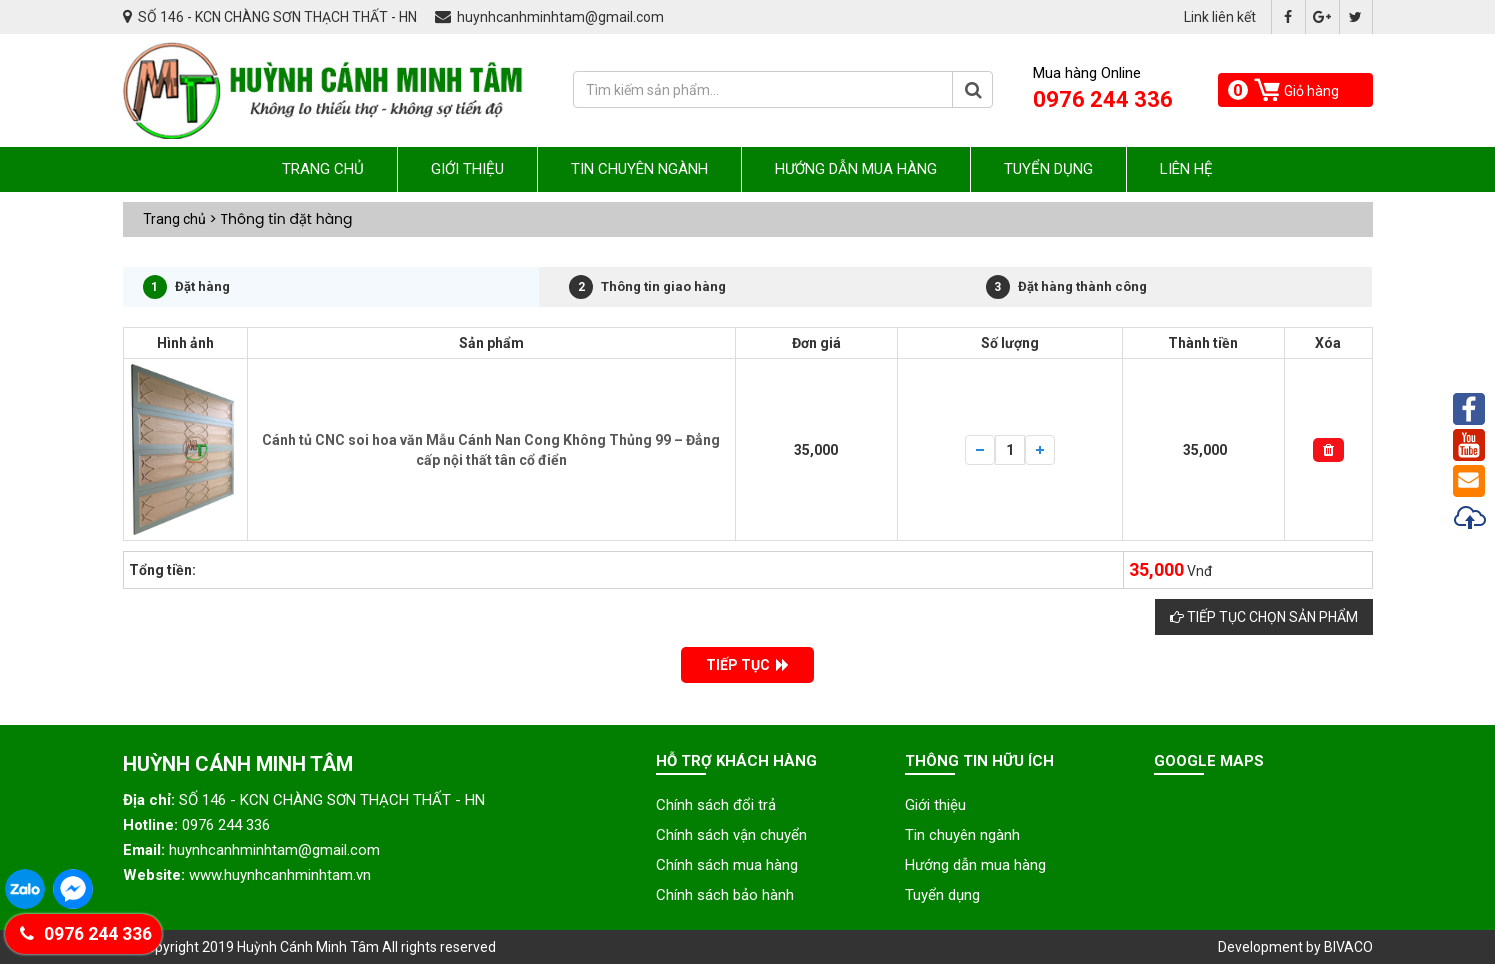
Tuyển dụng (1048, 169)
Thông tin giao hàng (647, 287)
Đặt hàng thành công (1066, 287)
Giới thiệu (467, 169)
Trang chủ (323, 169)
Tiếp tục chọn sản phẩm (1264, 617)
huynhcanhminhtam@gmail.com (549, 17)
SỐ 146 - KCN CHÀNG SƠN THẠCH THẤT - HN (271, 17)
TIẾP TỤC (747, 665)
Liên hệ (1186, 169)
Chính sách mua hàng (727, 865)
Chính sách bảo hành (725, 895)
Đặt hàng (186, 287)
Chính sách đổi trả (716, 805)
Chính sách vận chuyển (731, 835)
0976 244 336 (86, 934)
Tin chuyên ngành (639, 169)
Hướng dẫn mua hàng (856, 169)
